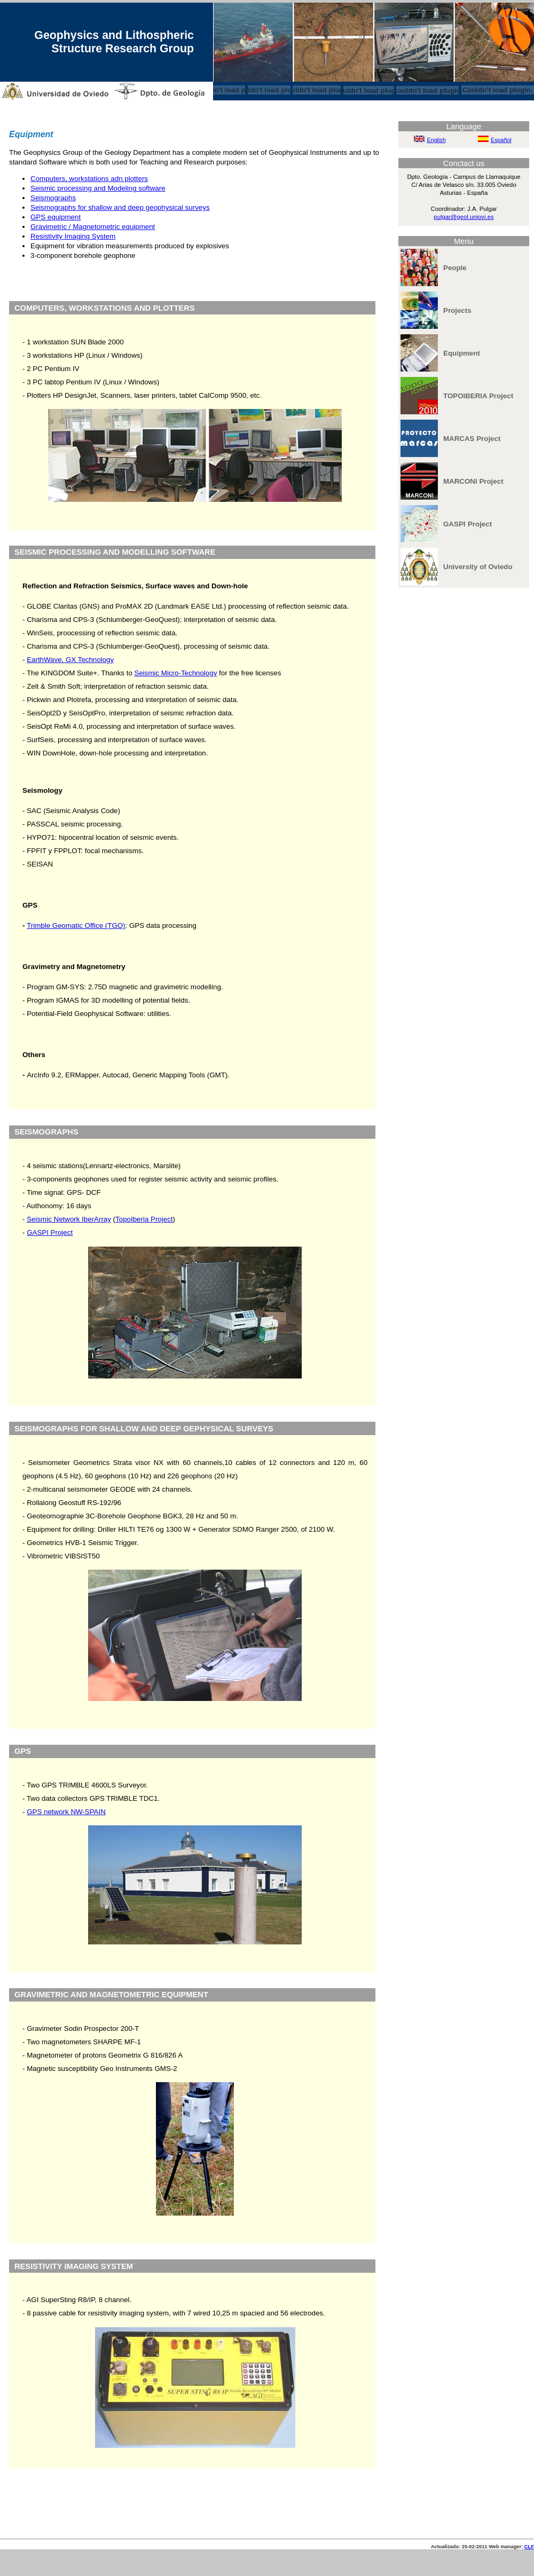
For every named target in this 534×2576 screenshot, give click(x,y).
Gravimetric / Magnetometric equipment (92, 227)
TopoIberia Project (143, 1219)
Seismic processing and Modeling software (98, 188)
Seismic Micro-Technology (176, 673)
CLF (529, 2546)
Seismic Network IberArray (69, 1219)
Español (501, 140)
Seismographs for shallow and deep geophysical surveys (120, 207)
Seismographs (53, 198)
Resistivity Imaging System (72, 236)
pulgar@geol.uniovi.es (463, 217)
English (436, 140)
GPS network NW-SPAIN (66, 1812)
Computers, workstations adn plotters (89, 179)
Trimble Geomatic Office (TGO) (76, 925)
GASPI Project (50, 1232)
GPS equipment (55, 217)
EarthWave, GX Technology (70, 660)
